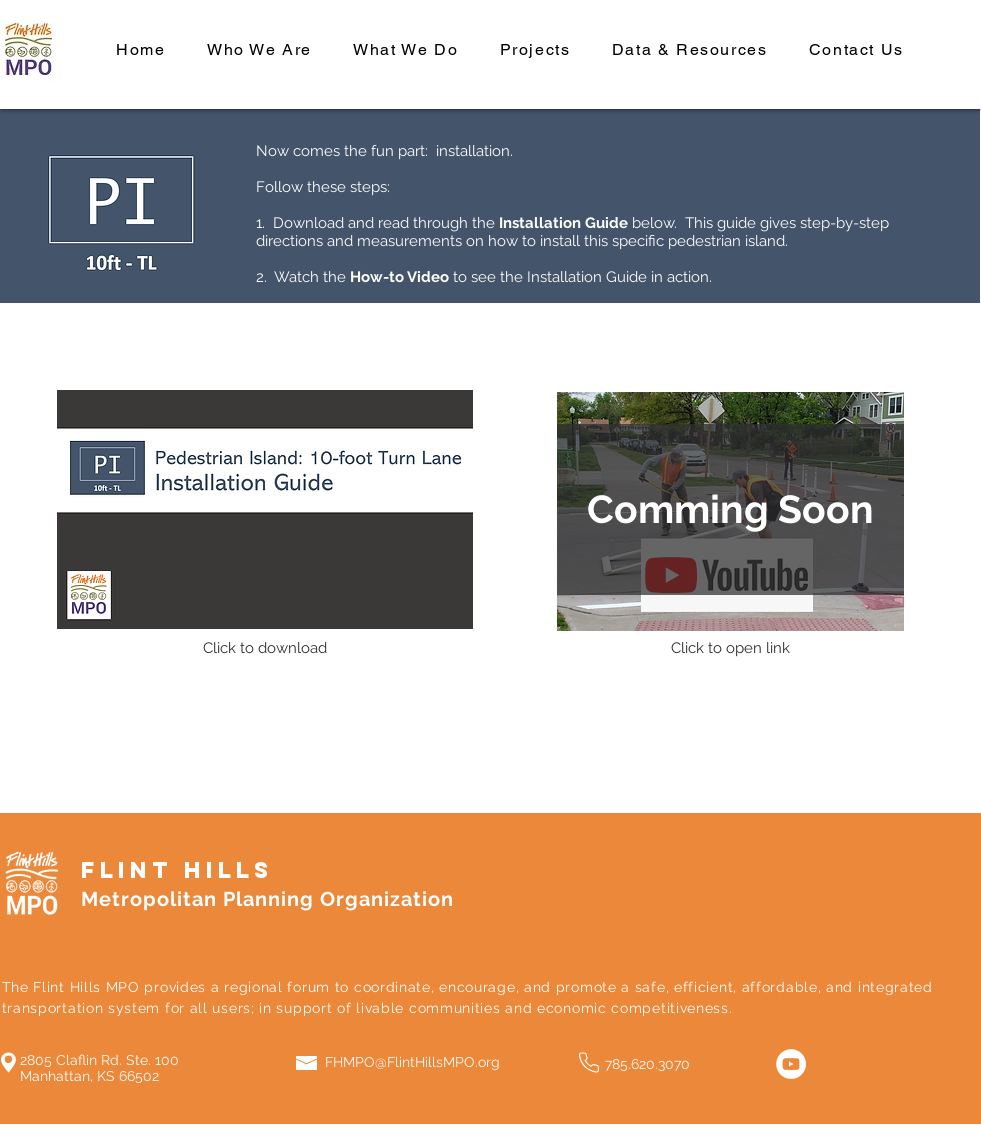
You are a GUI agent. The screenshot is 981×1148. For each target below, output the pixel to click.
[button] (730, 509)
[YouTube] (791, 1064)
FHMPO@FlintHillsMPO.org (412, 1062)
